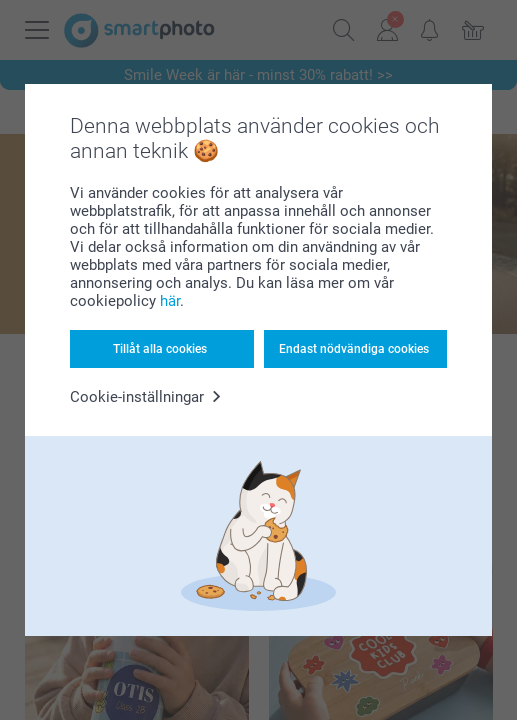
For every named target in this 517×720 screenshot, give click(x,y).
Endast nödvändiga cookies (354, 349)
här (170, 301)
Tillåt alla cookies (160, 349)
